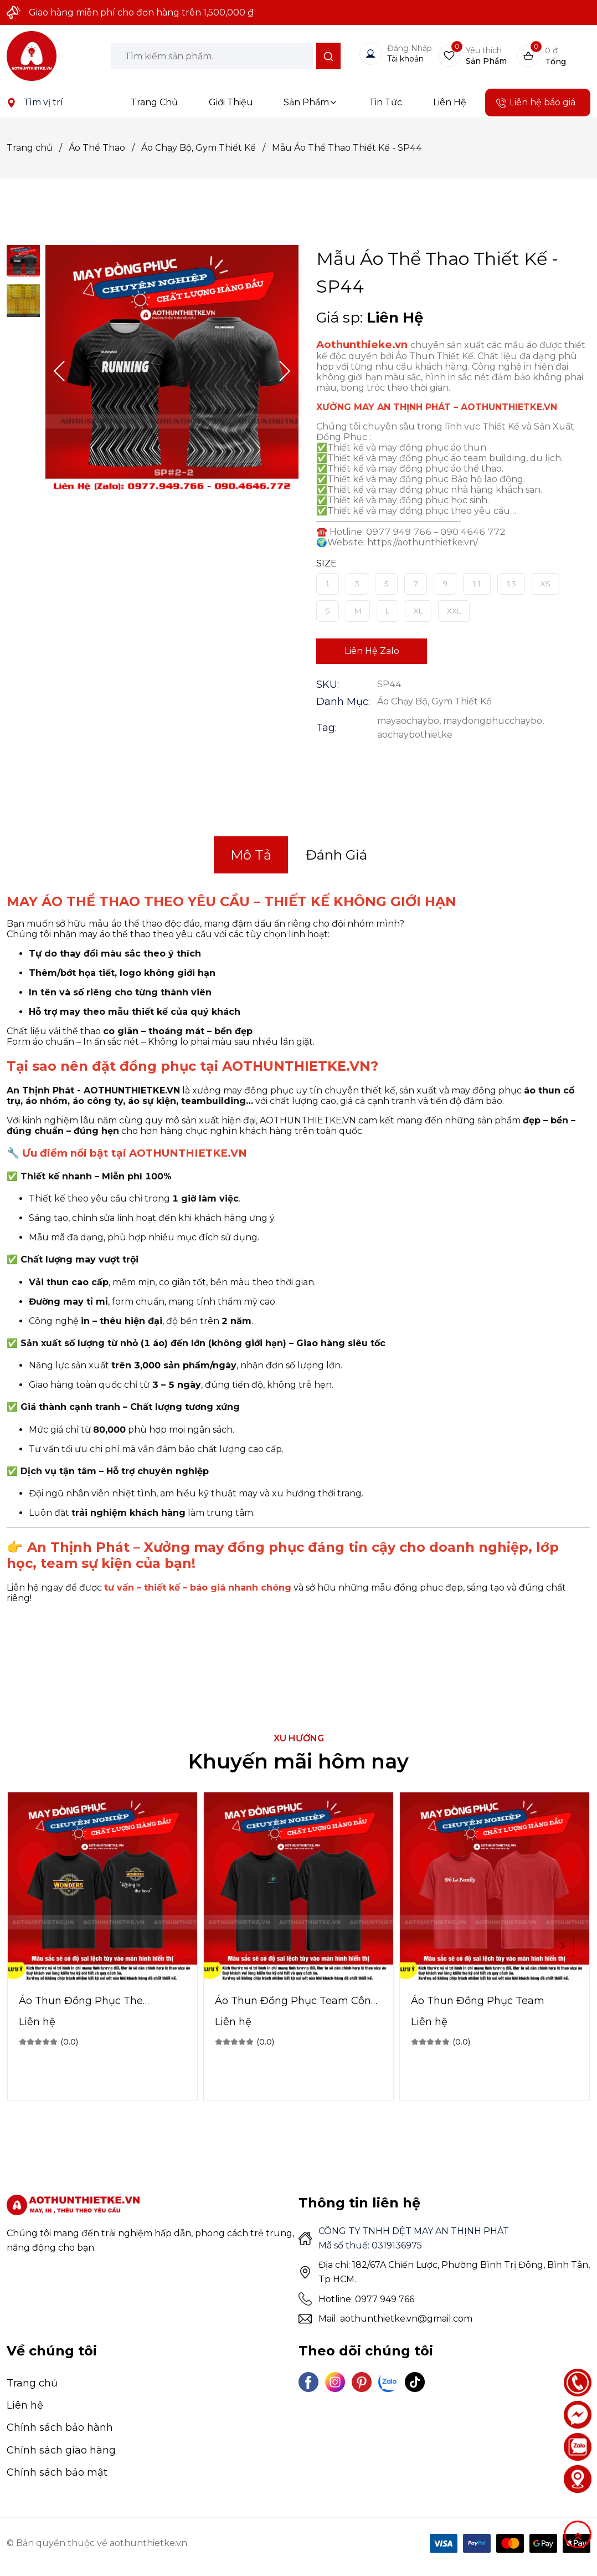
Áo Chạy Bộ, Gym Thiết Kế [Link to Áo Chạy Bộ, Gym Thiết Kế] (206, 147)
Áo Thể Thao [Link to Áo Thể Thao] (105, 147)
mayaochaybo (408, 720)
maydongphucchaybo (492, 720)
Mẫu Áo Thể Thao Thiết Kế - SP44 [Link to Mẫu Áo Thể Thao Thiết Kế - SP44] (347, 147)
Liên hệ (25, 2405)
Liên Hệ (449, 102)
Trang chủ (32, 2383)
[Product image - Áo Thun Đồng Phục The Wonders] (102, 1887)
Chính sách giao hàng (61, 2450)
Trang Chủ (154, 102)
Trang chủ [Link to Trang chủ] (38, 147)
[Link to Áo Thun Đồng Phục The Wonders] (102, 2000)
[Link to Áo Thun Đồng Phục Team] (494, 2000)
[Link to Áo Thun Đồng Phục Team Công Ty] (298, 2000)
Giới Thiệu (231, 102)
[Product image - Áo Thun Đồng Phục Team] (494, 1887)
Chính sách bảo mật (57, 2472)
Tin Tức (385, 102)
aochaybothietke (414, 734)
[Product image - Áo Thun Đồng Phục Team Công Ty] (298, 1887)
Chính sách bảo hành (60, 2427)
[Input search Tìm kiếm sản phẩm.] (211, 56)
